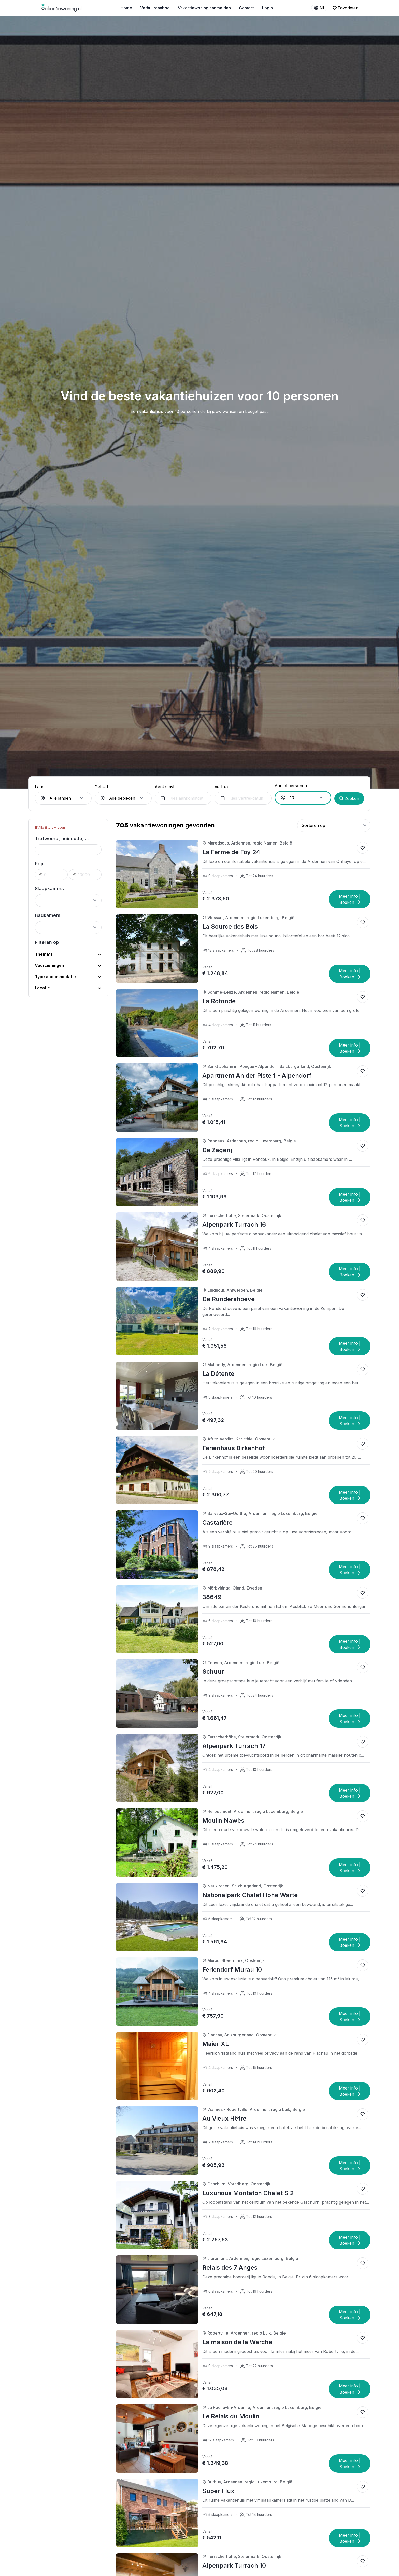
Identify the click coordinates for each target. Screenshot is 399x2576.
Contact (246, 7)
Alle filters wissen (50, 827)
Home (126, 7)
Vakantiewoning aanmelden (204, 7)
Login (267, 7)
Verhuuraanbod (155, 7)
